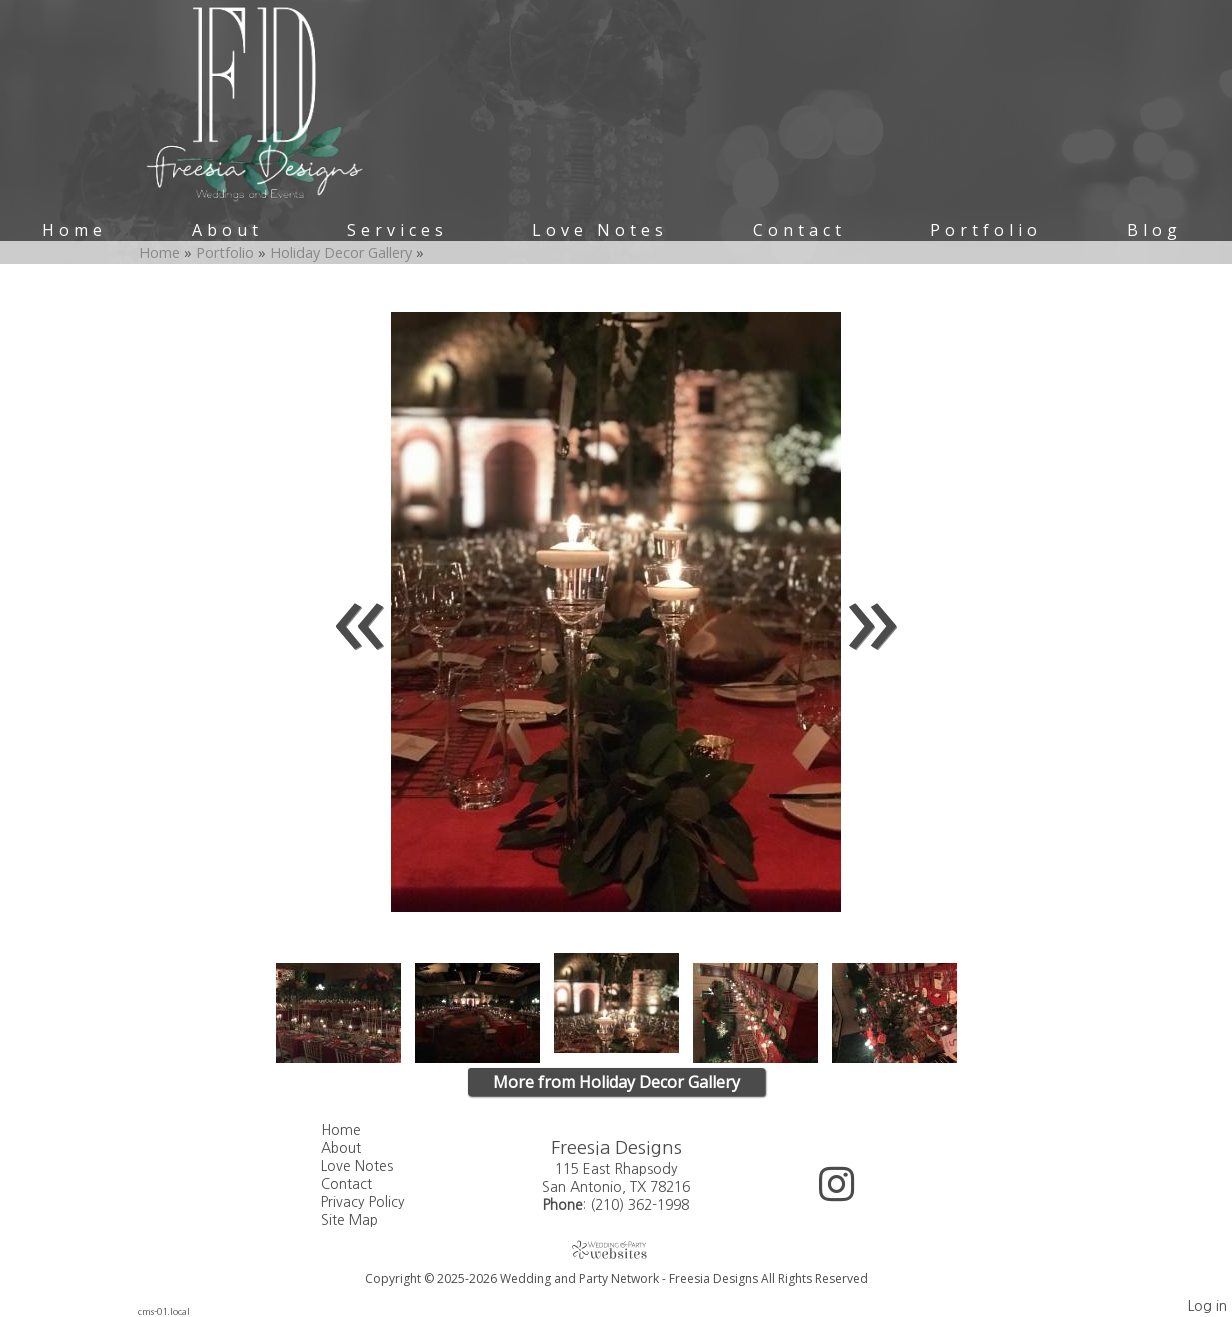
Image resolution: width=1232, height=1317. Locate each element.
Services (397, 230)
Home (74, 230)
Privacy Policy (378, 1202)
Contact (799, 230)
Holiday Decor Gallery (343, 252)
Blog (1154, 230)
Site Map (364, 1220)
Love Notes (600, 230)
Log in (1207, 1306)
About (227, 230)
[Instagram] (836, 1191)
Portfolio (986, 230)
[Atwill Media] (616, 1249)
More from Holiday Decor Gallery (616, 1082)
